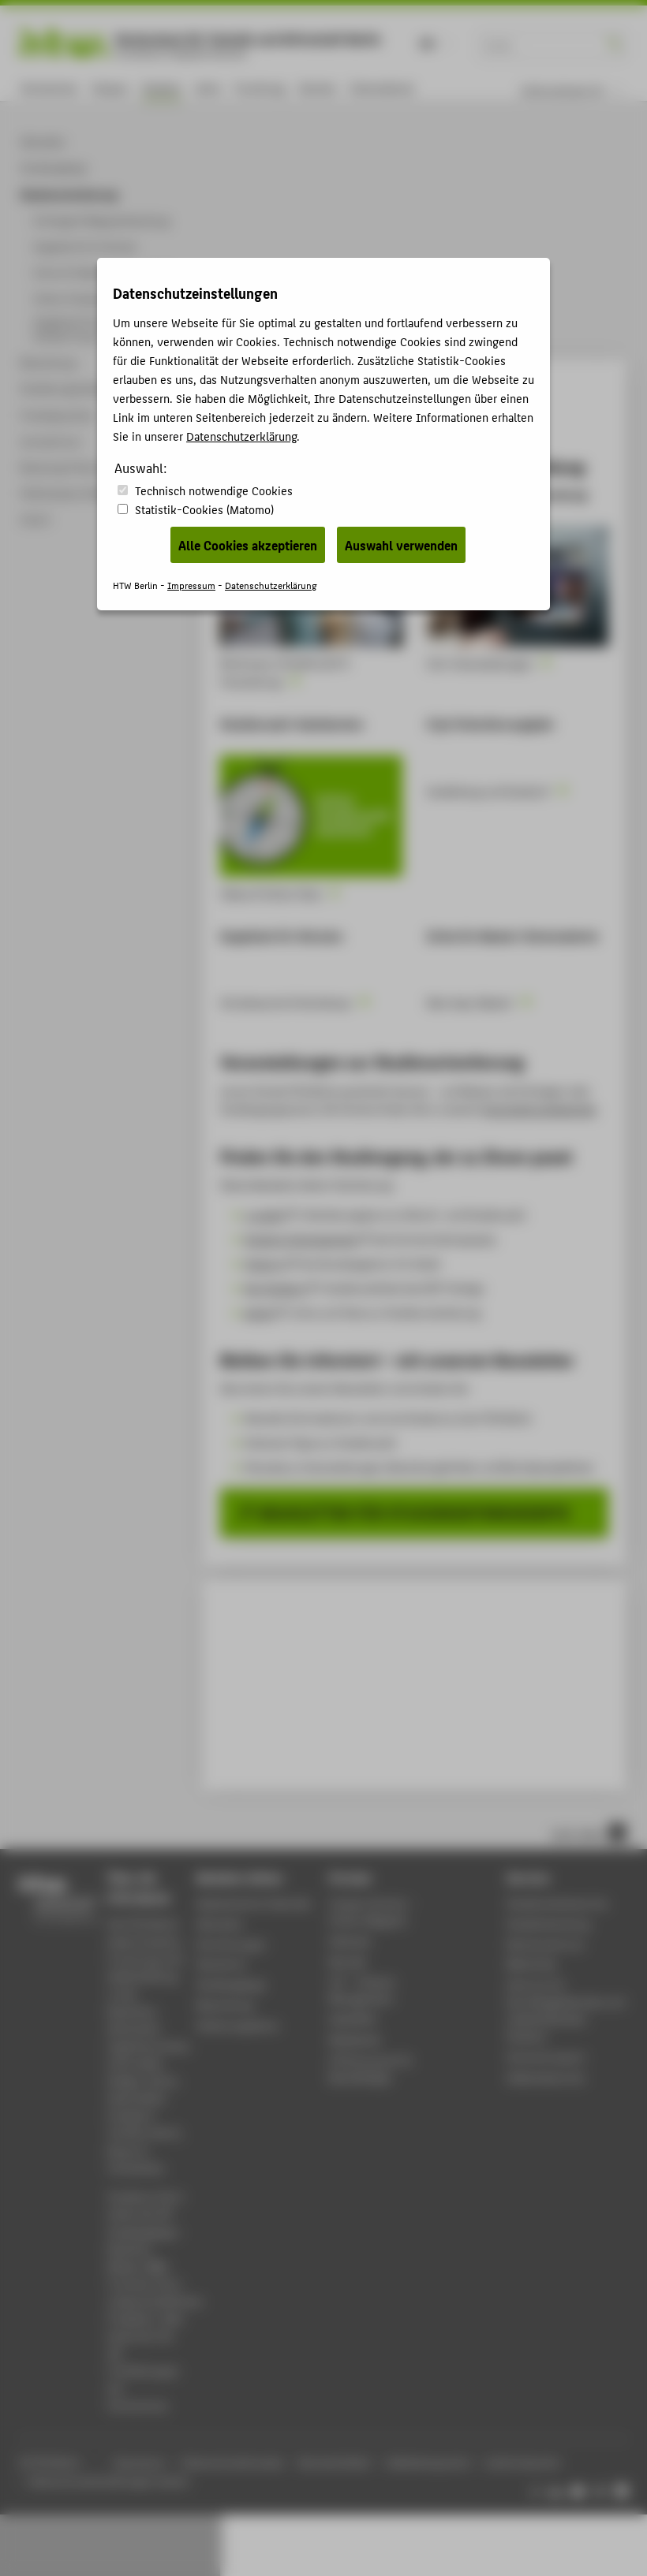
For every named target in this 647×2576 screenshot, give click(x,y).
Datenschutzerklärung (241, 436)
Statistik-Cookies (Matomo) (204, 509)
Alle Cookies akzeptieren (247, 545)
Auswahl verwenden (401, 545)
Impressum (191, 584)
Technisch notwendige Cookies (214, 490)
